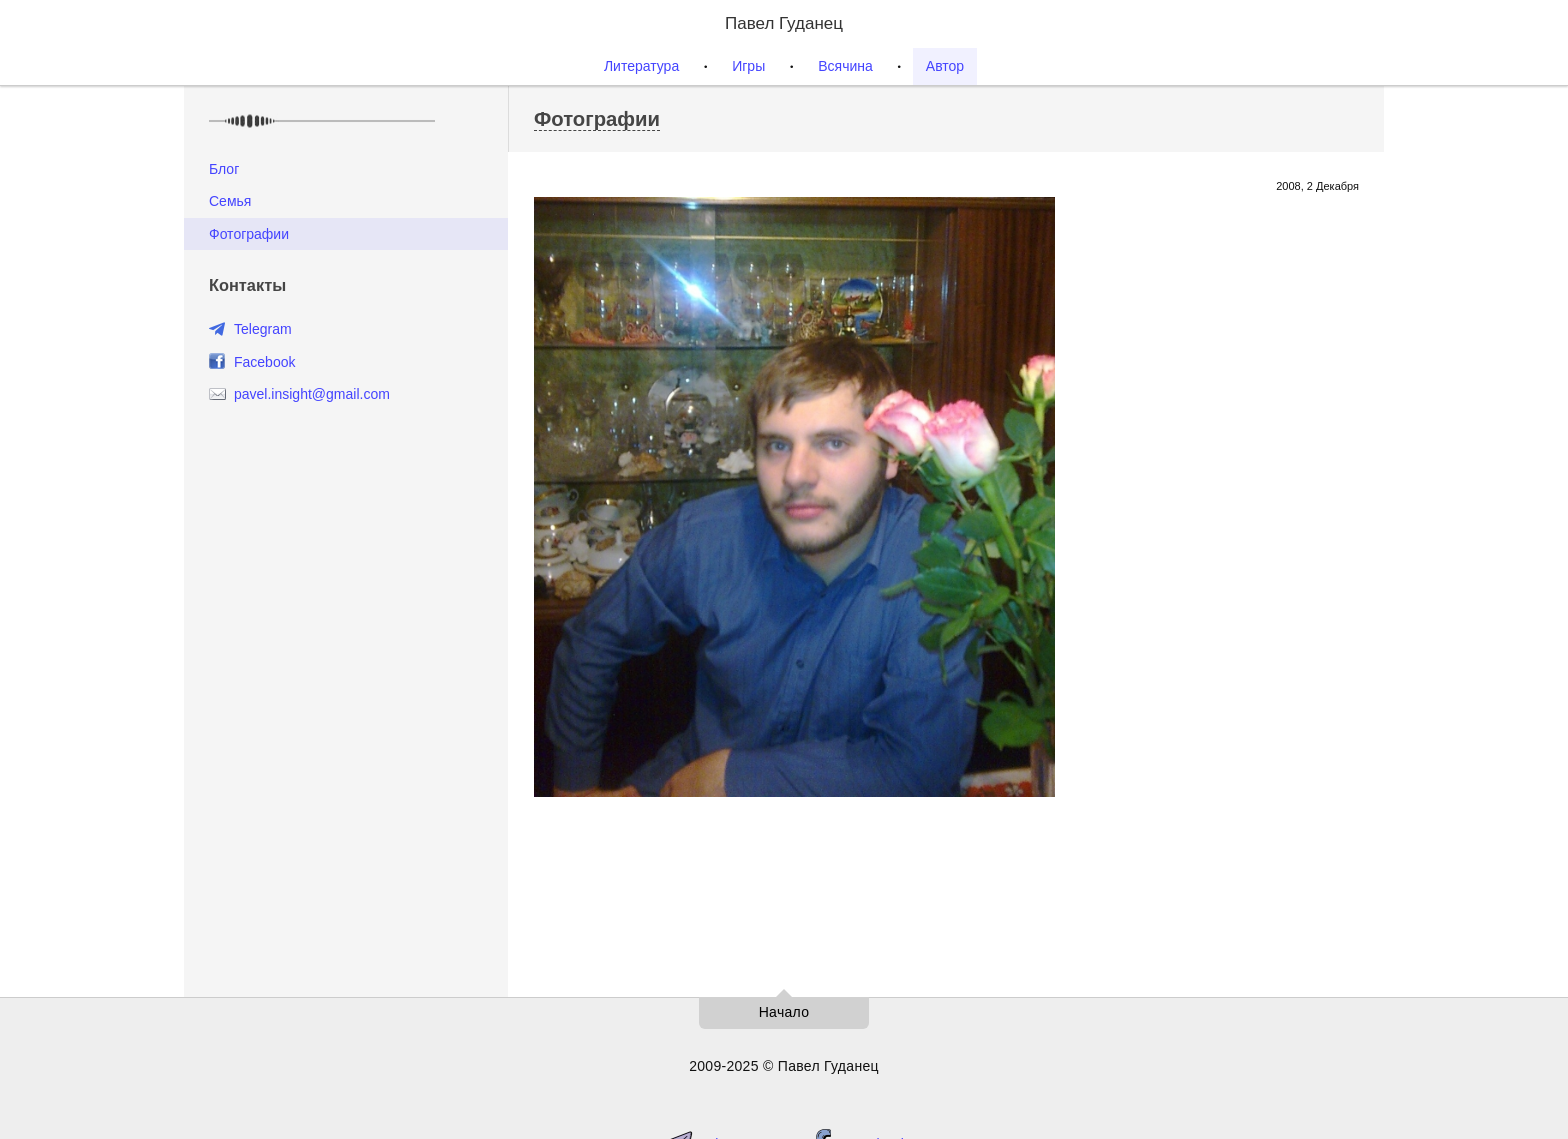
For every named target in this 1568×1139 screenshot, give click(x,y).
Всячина (845, 66)
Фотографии (249, 234)
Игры (748, 66)
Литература (641, 66)
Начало (784, 1012)
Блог (224, 169)
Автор (945, 66)
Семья (230, 201)
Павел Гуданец (784, 23)
